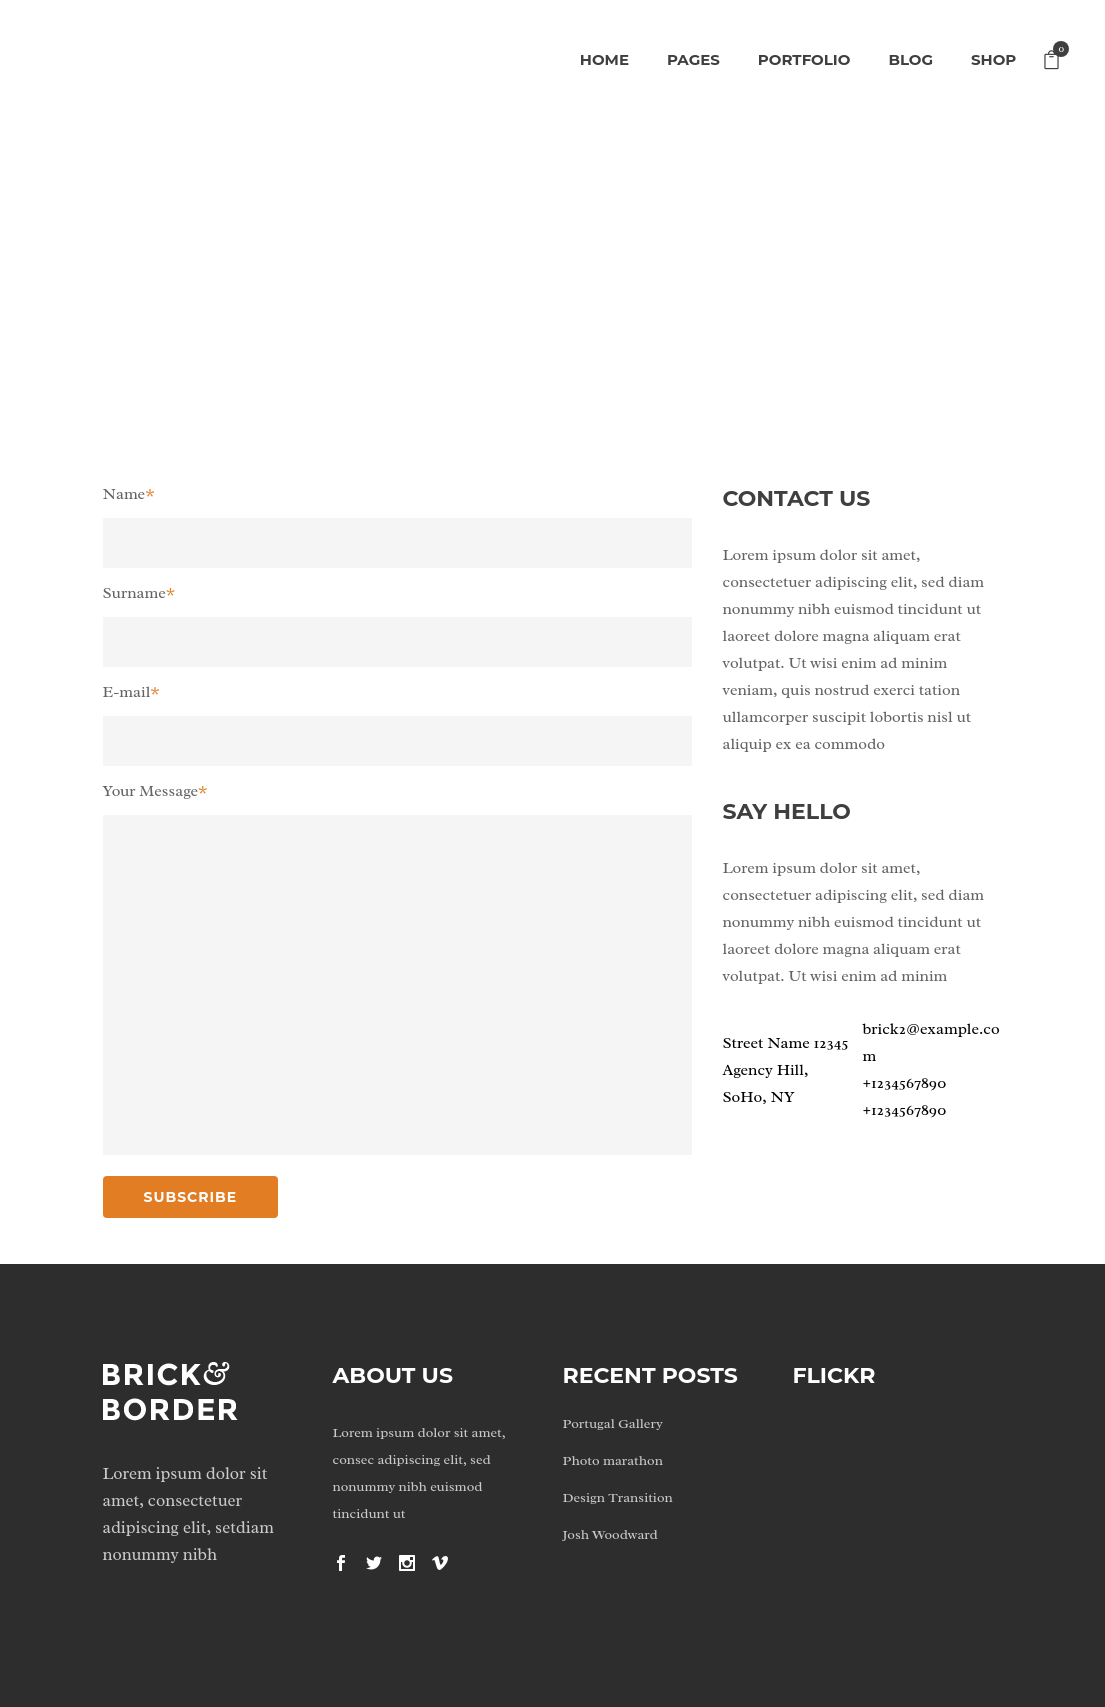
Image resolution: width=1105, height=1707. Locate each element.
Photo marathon (613, 1460)
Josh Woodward (610, 1534)
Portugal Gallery (613, 1423)
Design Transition (618, 1497)
